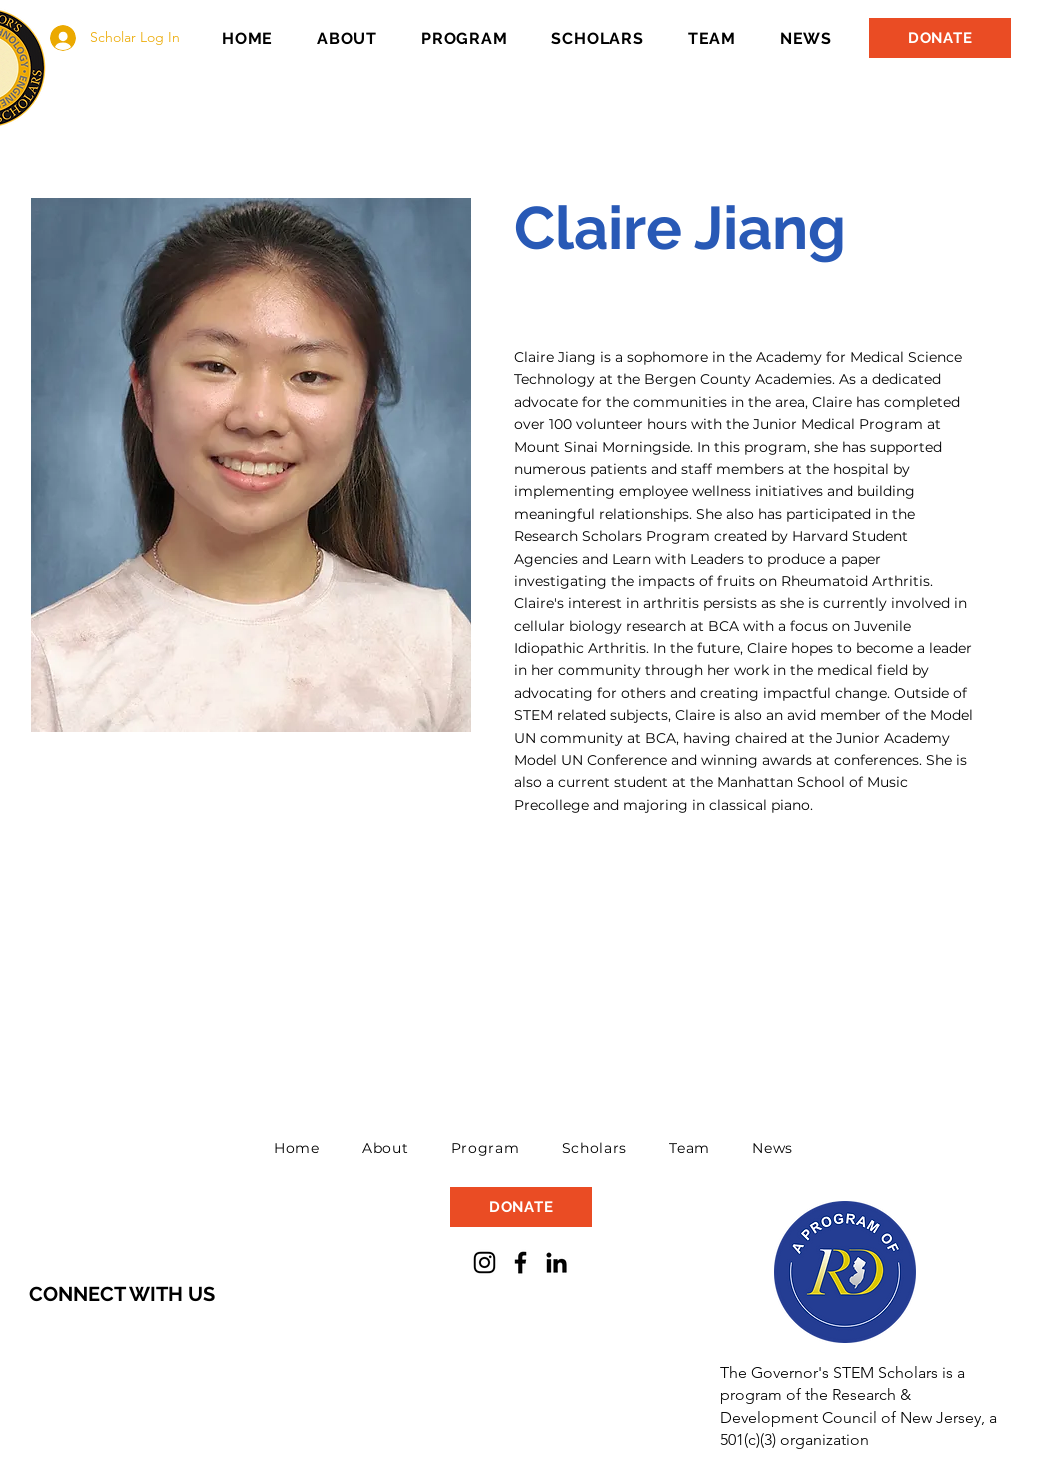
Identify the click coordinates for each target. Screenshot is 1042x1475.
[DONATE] (940, 38)
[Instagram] (484, 1262)
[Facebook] (520, 1262)
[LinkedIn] (556, 1262)
